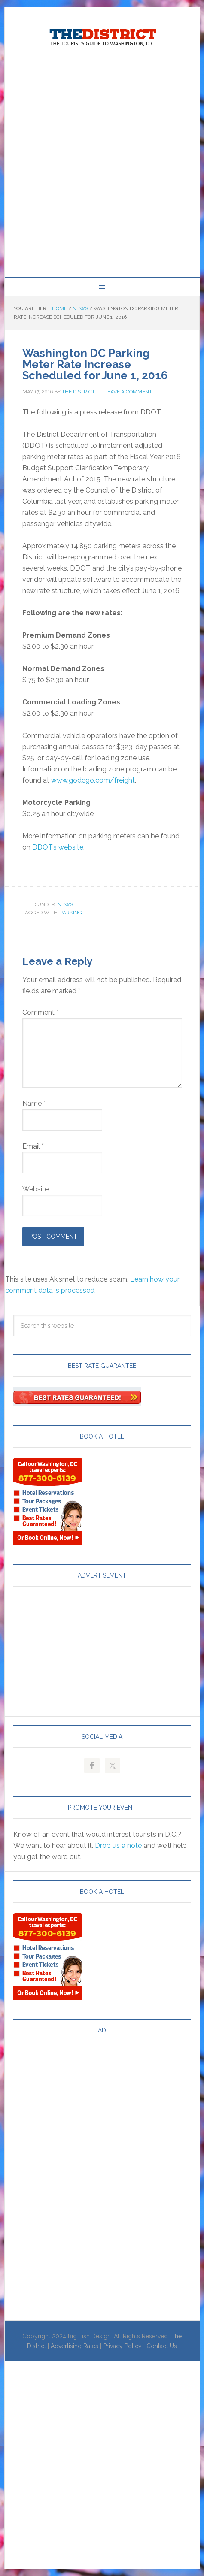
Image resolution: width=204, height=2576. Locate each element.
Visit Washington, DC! (102, 35)
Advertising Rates (74, 2346)
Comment (40, 1012)
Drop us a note (118, 1845)
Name (34, 1103)
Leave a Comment (128, 392)
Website (35, 1189)
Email (33, 1146)
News (65, 904)
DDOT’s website (57, 847)
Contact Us (161, 2346)
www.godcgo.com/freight (93, 780)
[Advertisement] (102, 163)
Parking (71, 913)
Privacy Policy (122, 2346)
